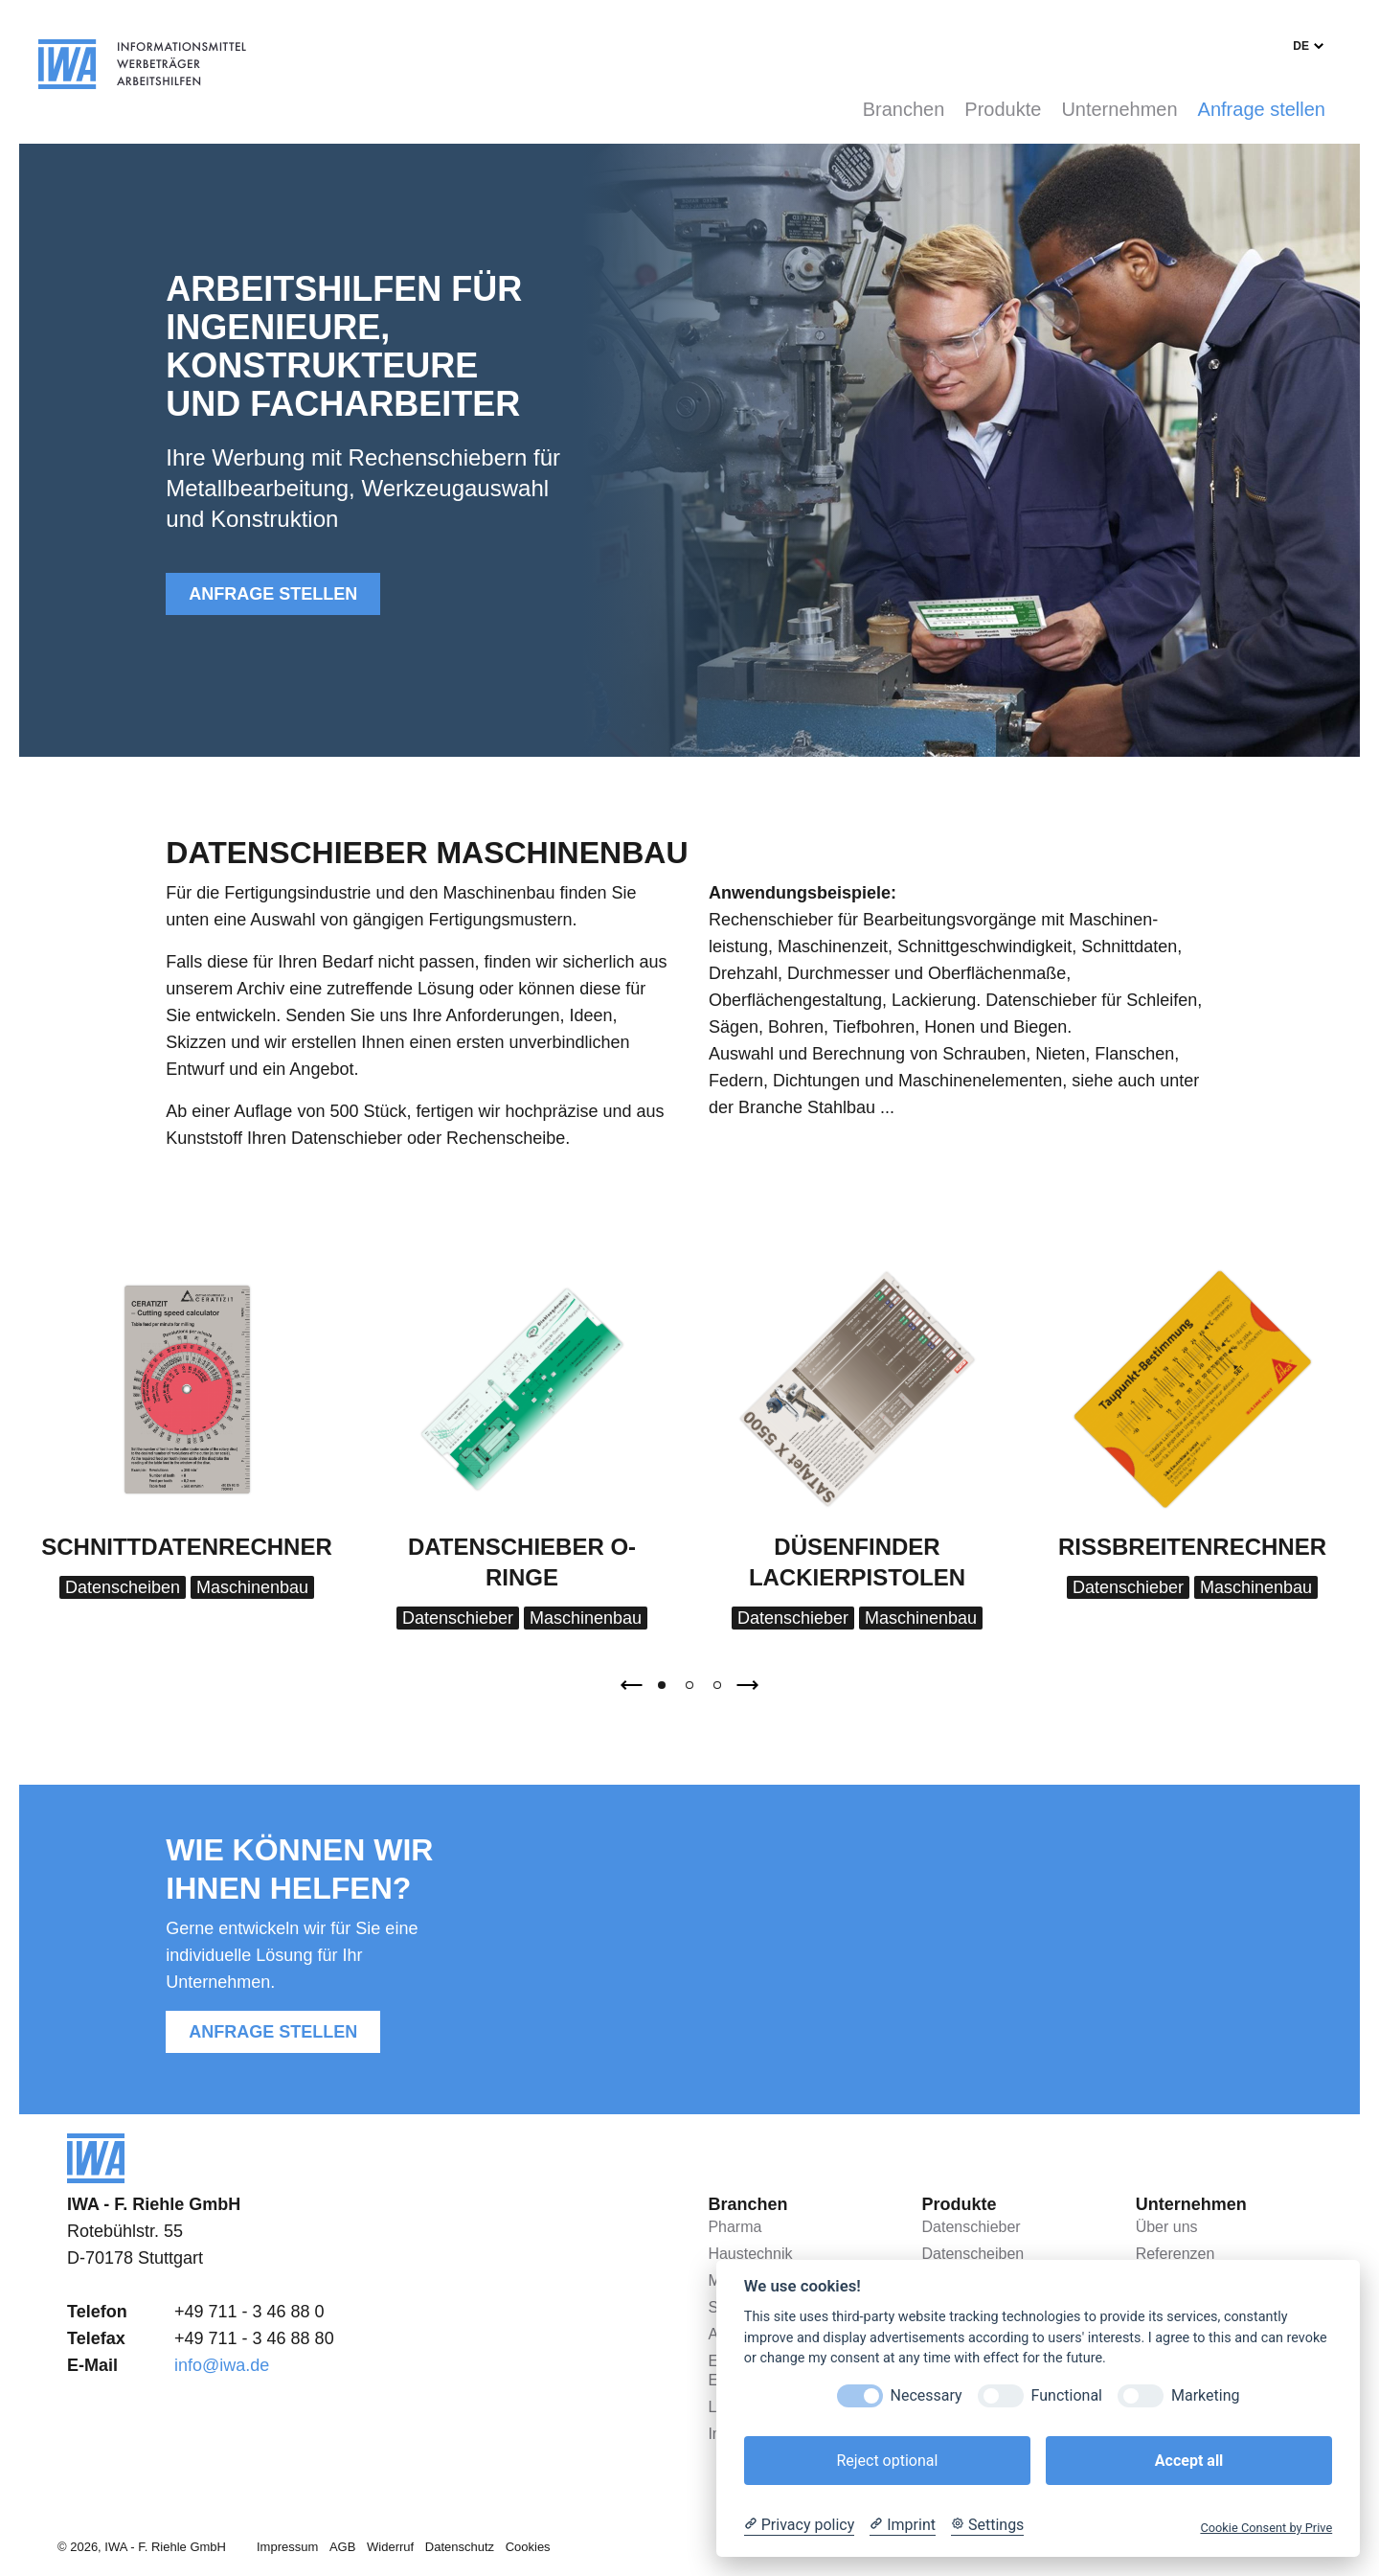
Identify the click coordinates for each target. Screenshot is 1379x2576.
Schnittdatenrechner (186, 1547)
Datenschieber (457, 1618)
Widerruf (390, 2547)
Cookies (528, 2547)
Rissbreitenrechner (1192, 1547)
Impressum (287, 2547)
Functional (1066, 2395)
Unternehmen (1119, 109)
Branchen (904, 109)
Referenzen (1175, 2253)
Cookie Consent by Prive (1266, 2527)
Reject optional (887, 2460)
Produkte (1002, 109)
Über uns (1167, 2227)
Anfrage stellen (1261, 109)
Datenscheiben (122, 1587)
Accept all (1189, 2460)
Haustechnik (750, 2253)
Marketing (1205, 2395)
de (1301, 46)
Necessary (926, 2395)
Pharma (734, 2227)
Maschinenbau (252, 1587)
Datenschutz (459, 2547)
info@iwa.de (221, 2365)
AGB (342, 2547)
